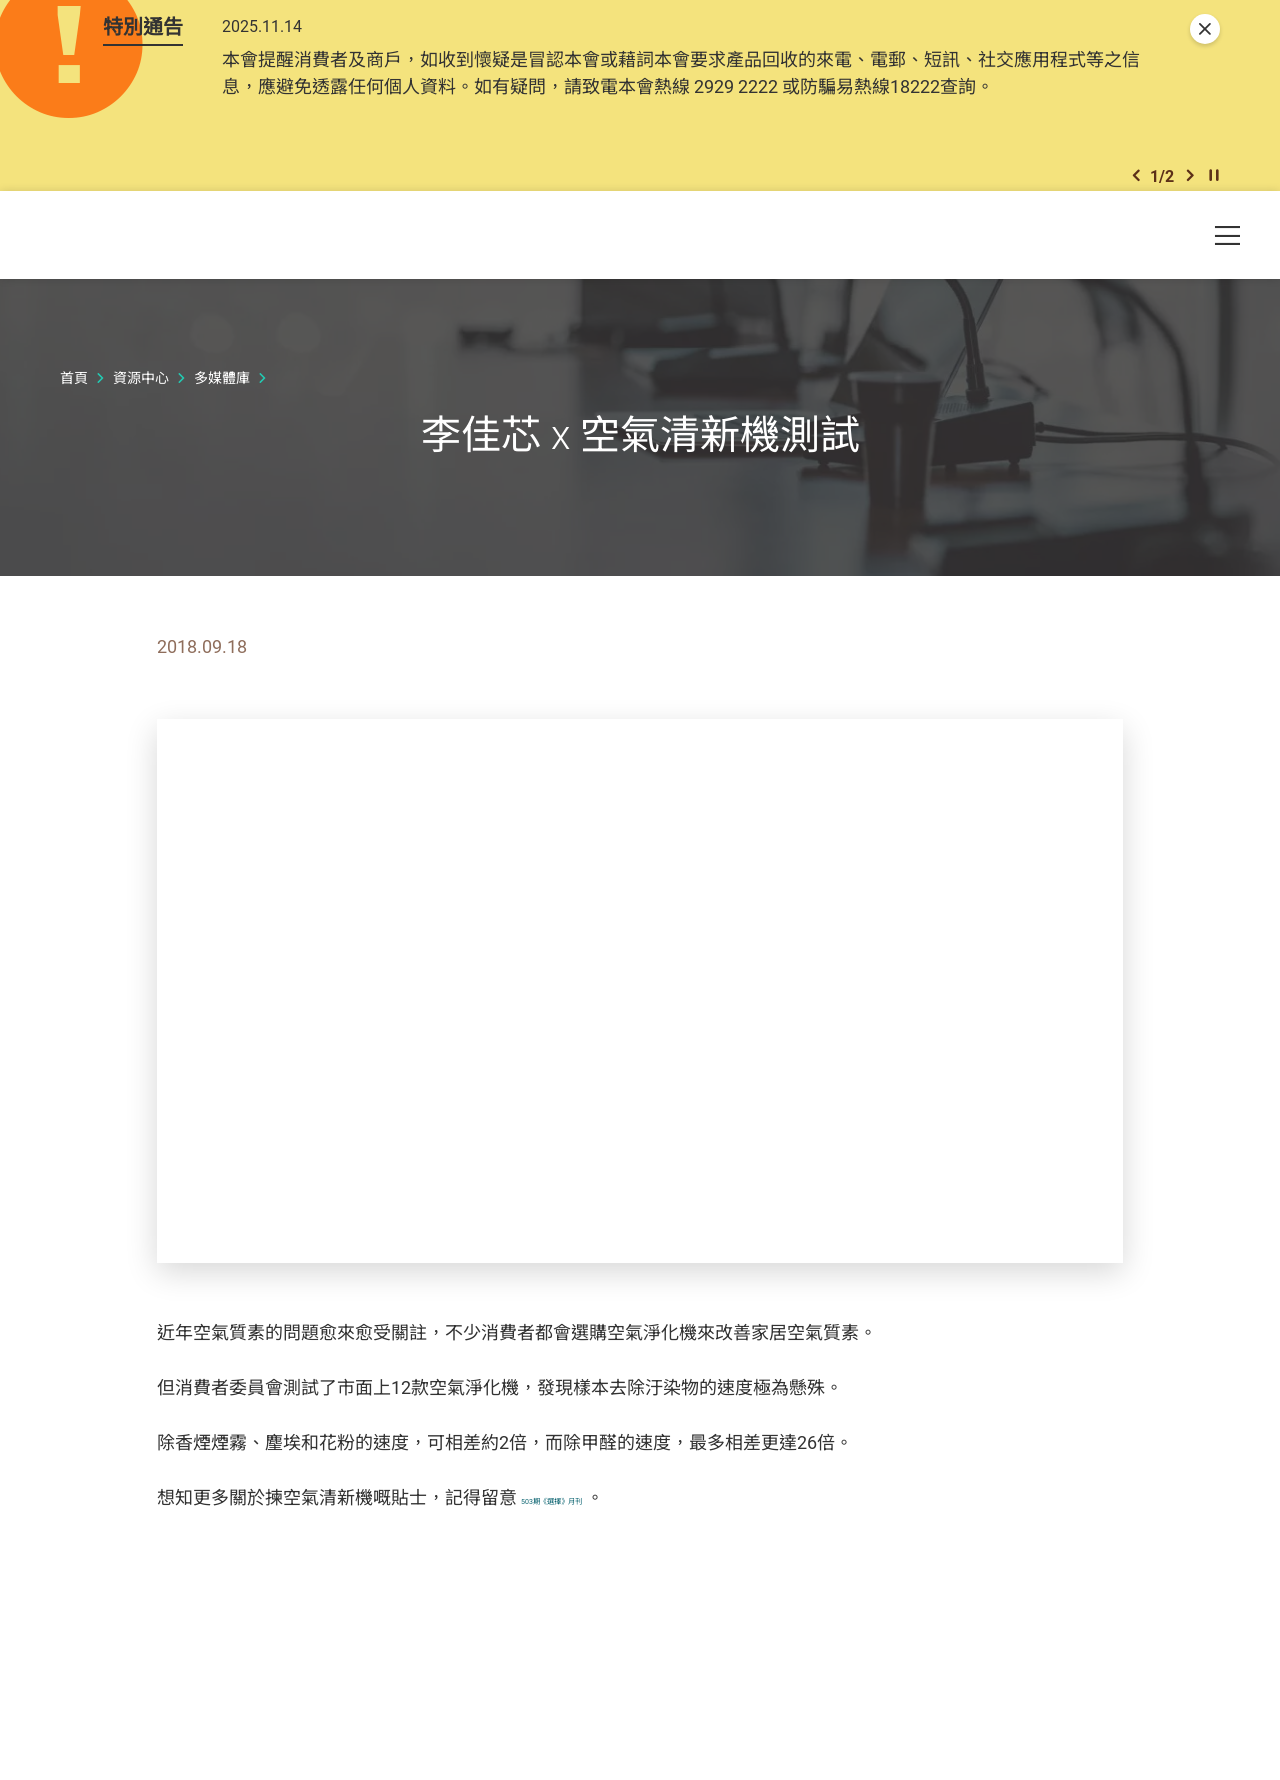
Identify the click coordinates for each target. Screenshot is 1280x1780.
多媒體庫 (222, 412)
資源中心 (141, 412)
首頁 (74, 412)
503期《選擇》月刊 (599, 1532)
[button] (1136, 201)
